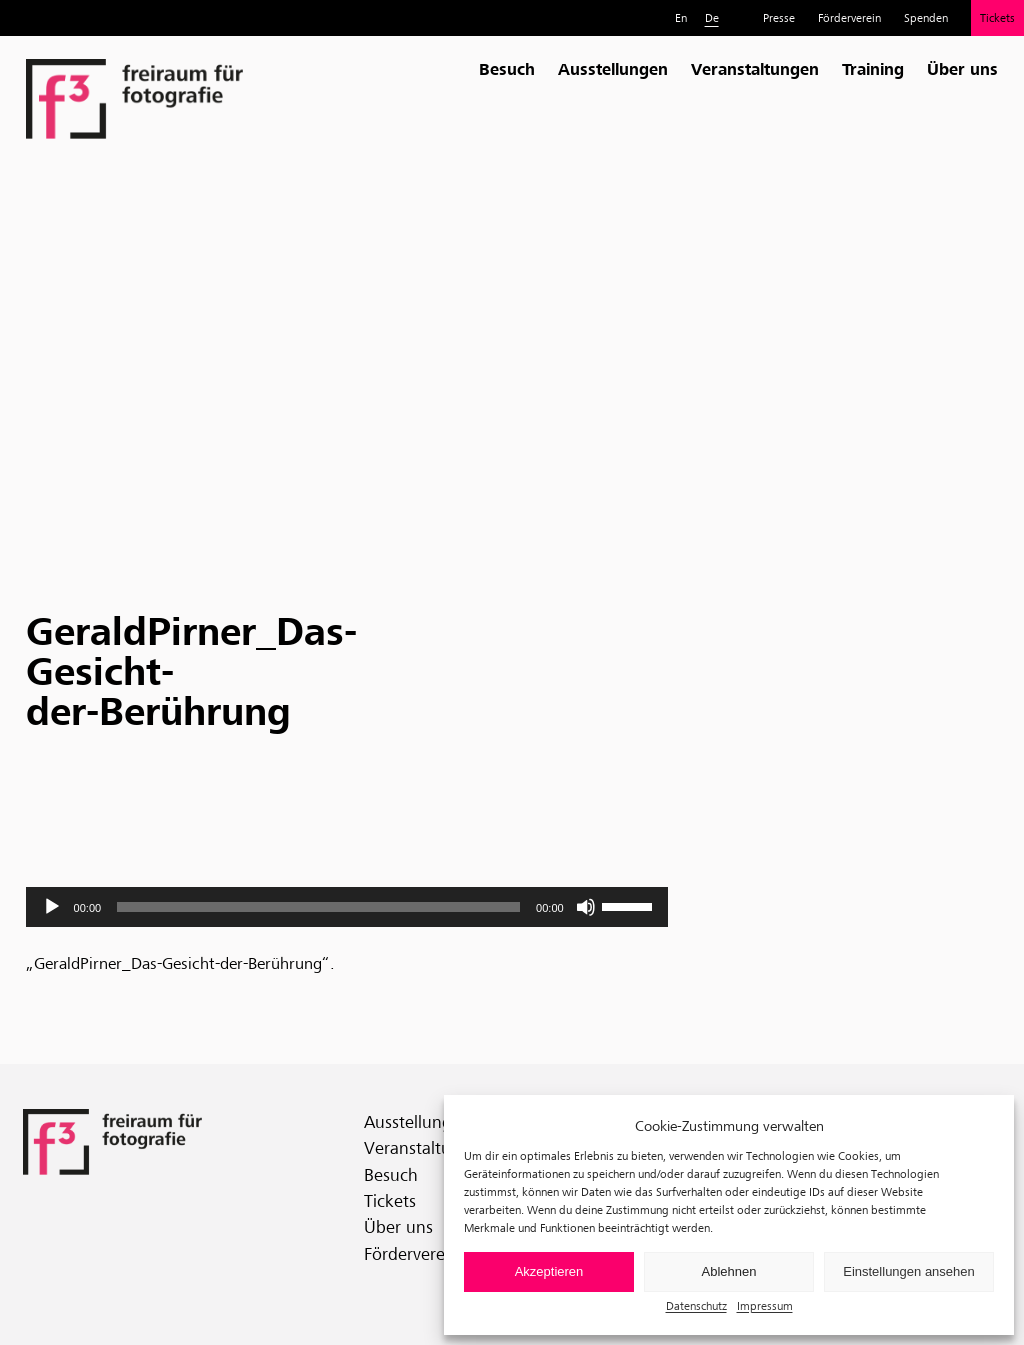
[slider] (318, 907)
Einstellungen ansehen (909, 1271)
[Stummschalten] (586, 907)
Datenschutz (696, 1305)
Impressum (765, 1305)
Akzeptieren (549, 1271)
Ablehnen (729, 1271)
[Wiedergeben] (52, 907)
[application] (347, 907)
